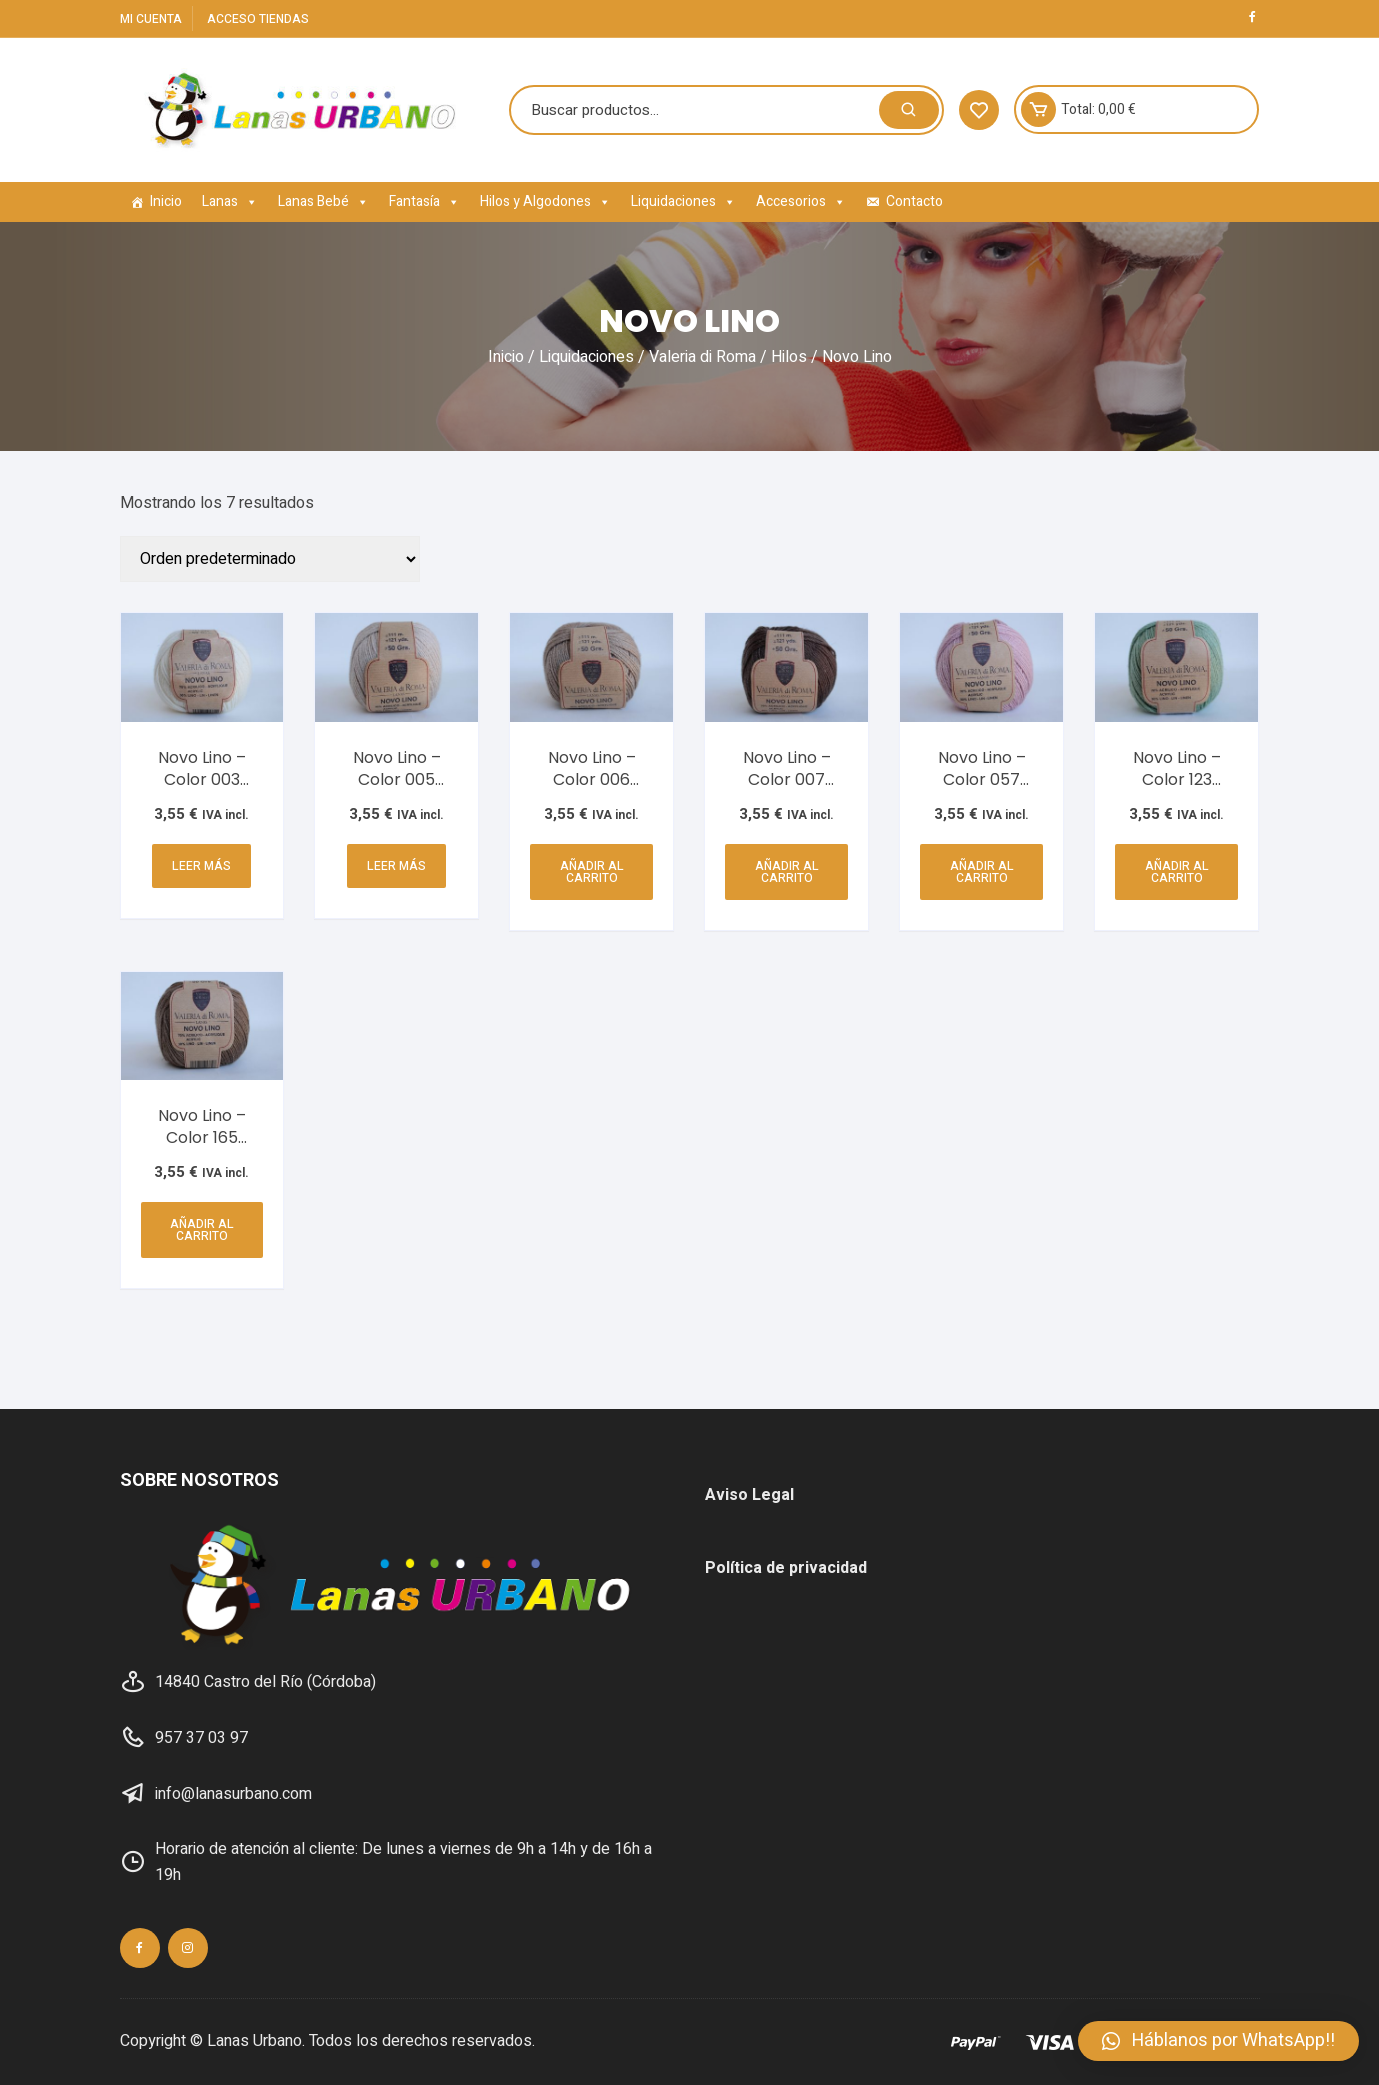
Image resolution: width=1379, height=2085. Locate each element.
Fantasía (424, 201)
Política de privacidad (786, 1568)
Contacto (914, 201)
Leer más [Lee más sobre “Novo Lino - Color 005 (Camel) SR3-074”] (396, 866)
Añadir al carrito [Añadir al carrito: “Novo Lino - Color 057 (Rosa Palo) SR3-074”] (982, 872)
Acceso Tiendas (258, 19)
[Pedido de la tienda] (270, 559)
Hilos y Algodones (545, 201)
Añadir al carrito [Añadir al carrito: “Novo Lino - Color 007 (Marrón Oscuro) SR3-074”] (787, 872)
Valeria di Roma (702, 357)
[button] (1218, 2041)
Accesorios (801, 201)
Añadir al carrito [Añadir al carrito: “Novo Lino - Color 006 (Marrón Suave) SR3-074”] (592, 872)
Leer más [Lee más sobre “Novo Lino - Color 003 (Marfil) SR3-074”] (201, 866)
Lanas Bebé (323, 201)
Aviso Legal (749, 1495)
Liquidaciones (683, 201)
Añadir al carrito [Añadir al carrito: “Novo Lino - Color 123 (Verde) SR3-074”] (1177, 872)
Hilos (789, 357)
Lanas (230, 201)
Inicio (166, 201)
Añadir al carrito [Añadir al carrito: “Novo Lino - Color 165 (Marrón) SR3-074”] (202, 1230)
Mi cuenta (151, 19)
